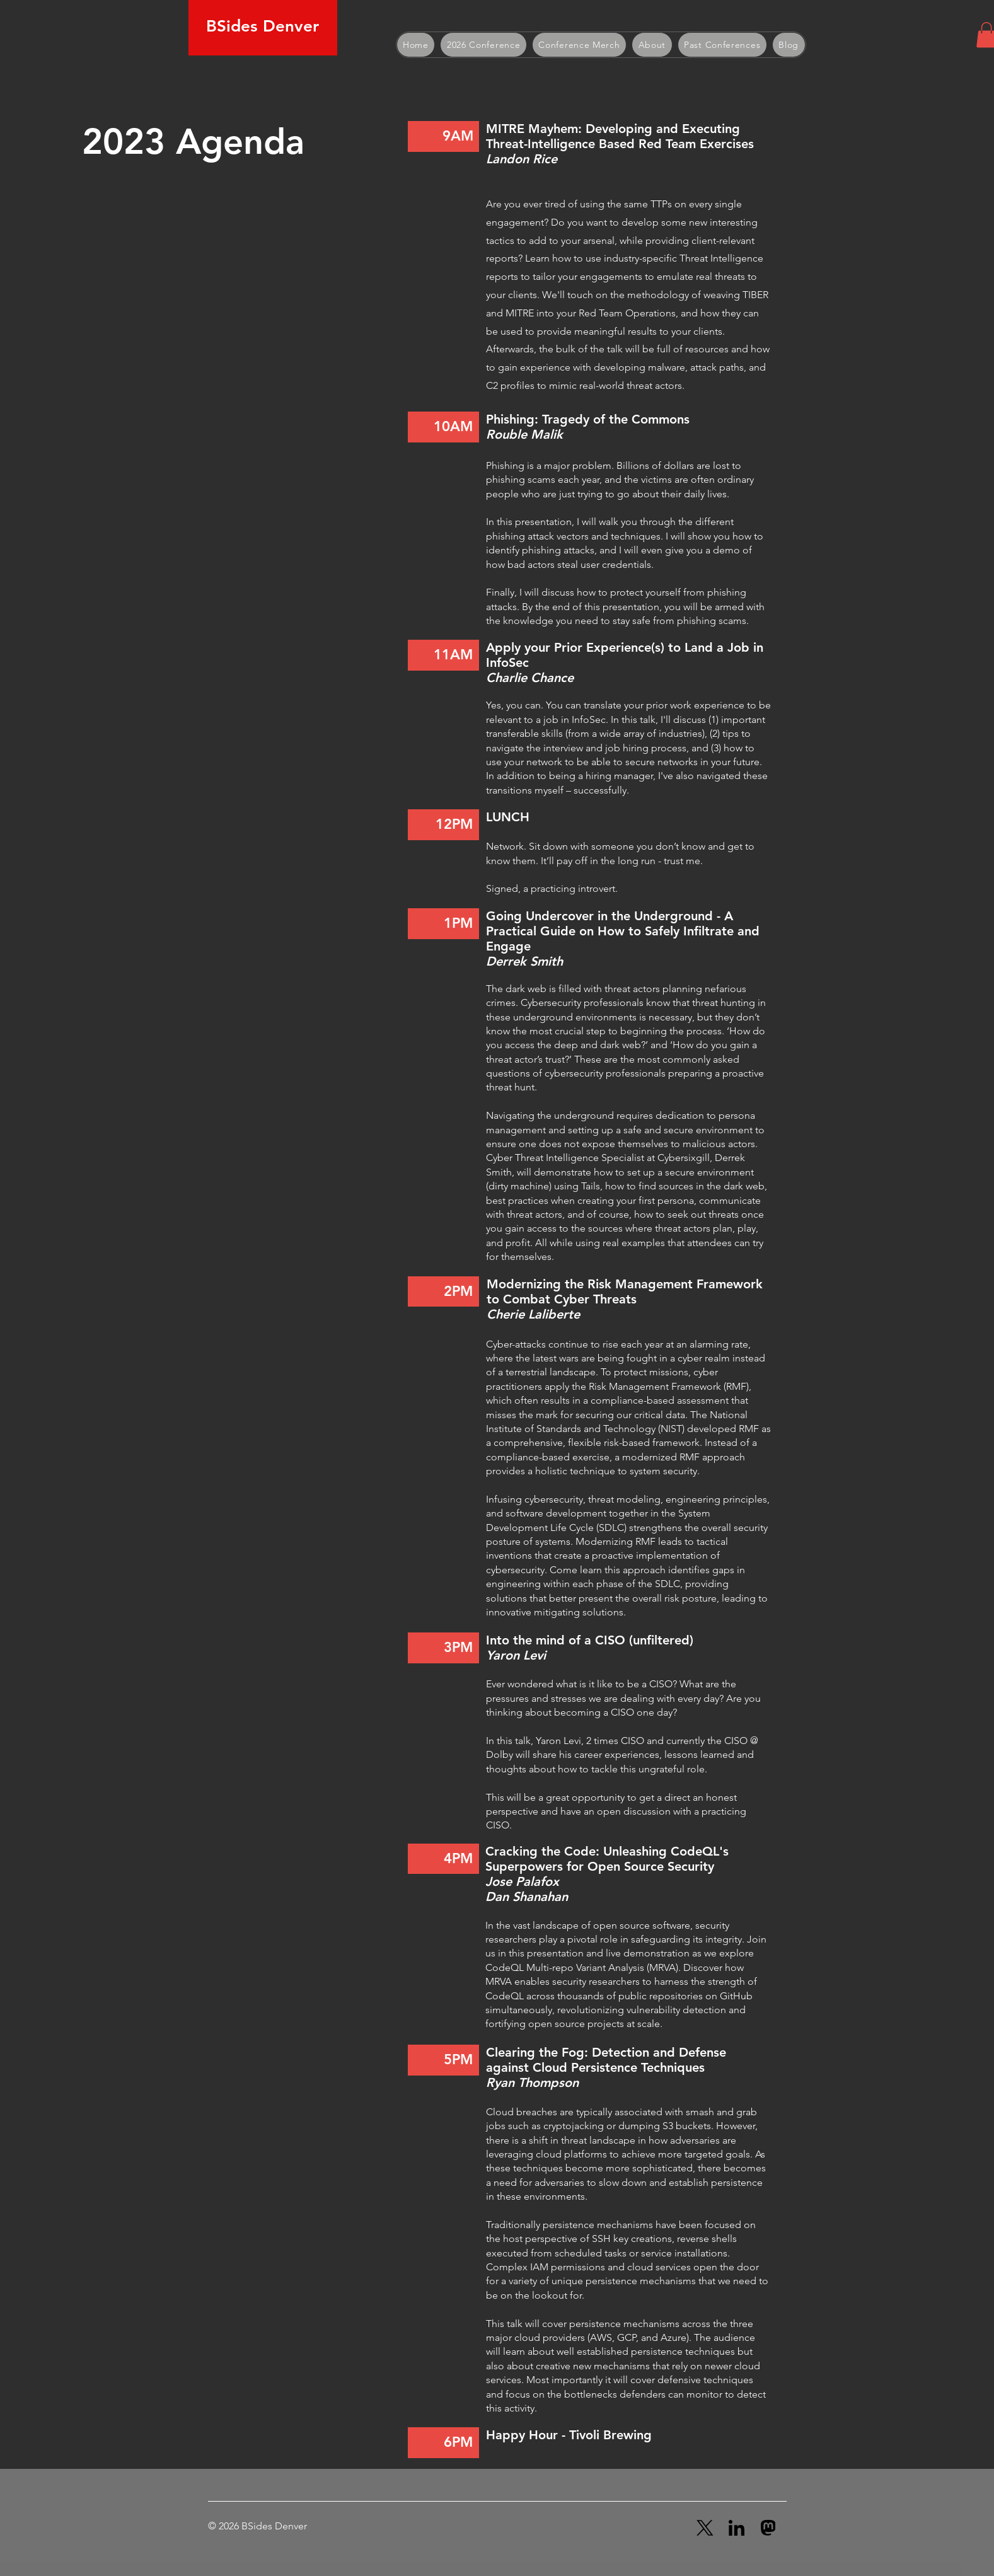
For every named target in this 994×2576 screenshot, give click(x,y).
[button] (483, 44)
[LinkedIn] (736, 2528)
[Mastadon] (768, 2528)
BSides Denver (262, 26)
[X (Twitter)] (705, 2528)
